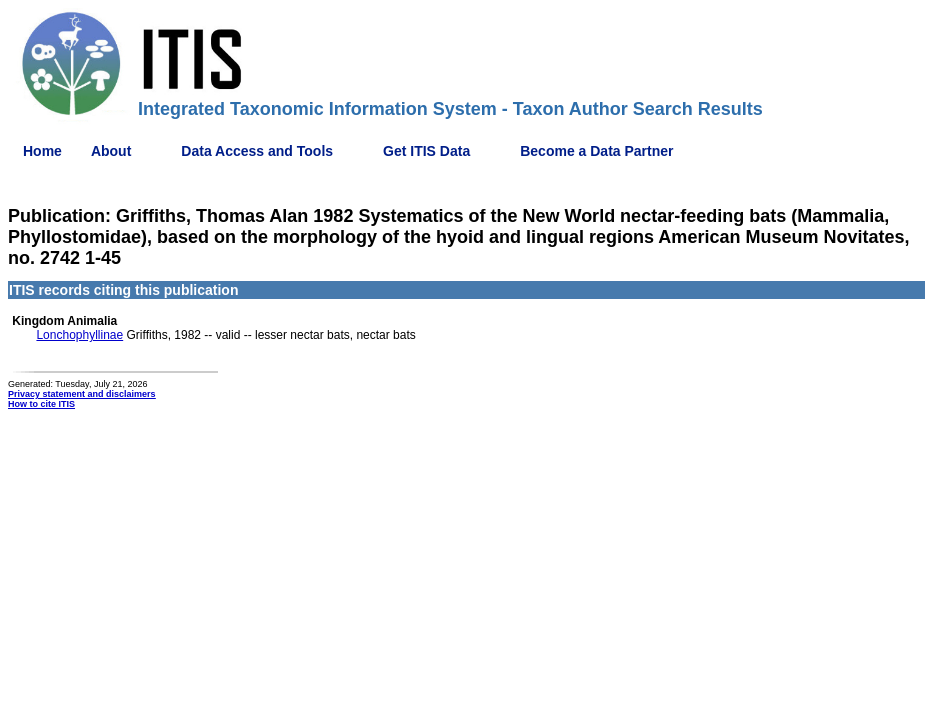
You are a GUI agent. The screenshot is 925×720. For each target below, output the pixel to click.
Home (42, 151)
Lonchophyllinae (79, 335)
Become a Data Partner (596, 151)
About (111, 151)
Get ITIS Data (426, 151)
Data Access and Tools (257, 151)
